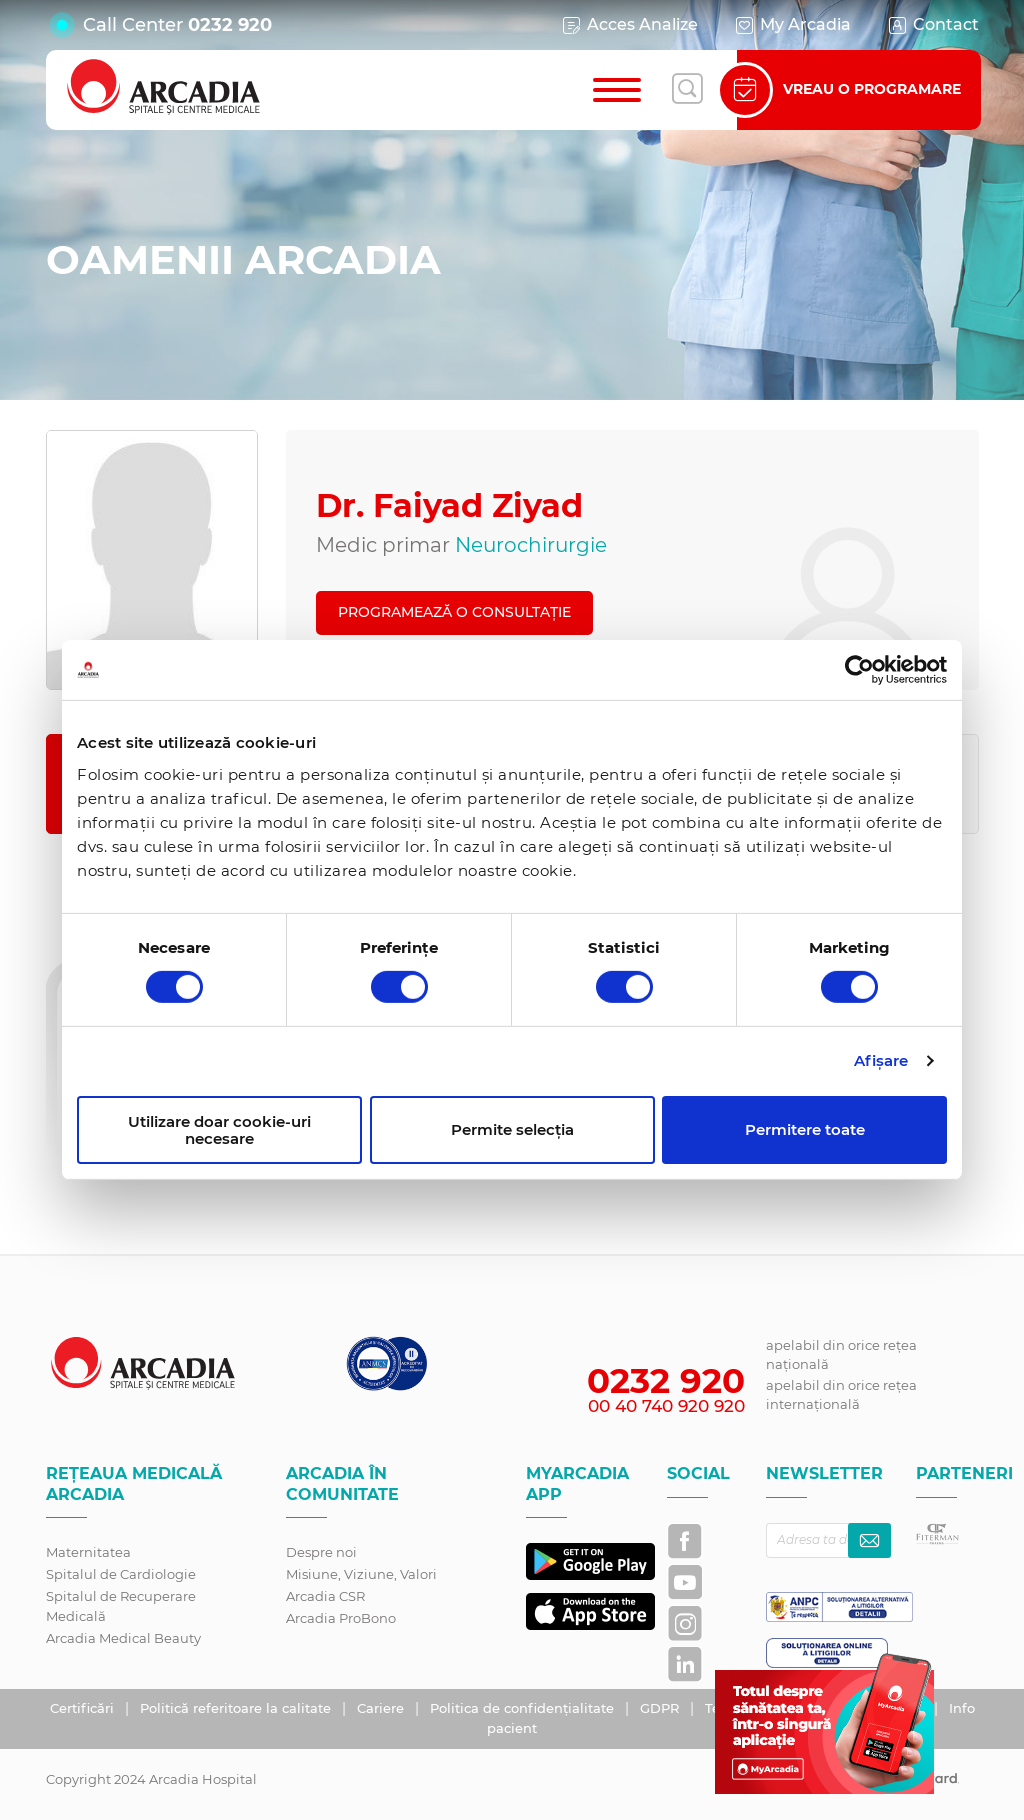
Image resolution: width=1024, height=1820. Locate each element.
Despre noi (321, 1552)
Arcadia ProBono (341, 1618)
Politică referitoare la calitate (237, 1708)
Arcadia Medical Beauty (123, 1638)
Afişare (881, 1060)
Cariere (382, 1708)
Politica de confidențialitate (524, 1708)
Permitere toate (805, 1129)
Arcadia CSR (325, 1596)
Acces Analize (629, 25)
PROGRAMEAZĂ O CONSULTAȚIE (454, 612)
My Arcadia (792, 25)
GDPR (661, 1708)
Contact (932, 25)
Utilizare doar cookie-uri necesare (219, 1130)
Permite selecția (512, 1129)
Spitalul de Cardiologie (121, 1574)
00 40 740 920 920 (666, 1406)
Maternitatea (88, 1552)
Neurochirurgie (531, 545)
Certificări (84, 1708)
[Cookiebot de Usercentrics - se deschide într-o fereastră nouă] (859, 670)
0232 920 (230, 25)
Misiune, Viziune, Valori (361, 1574)
